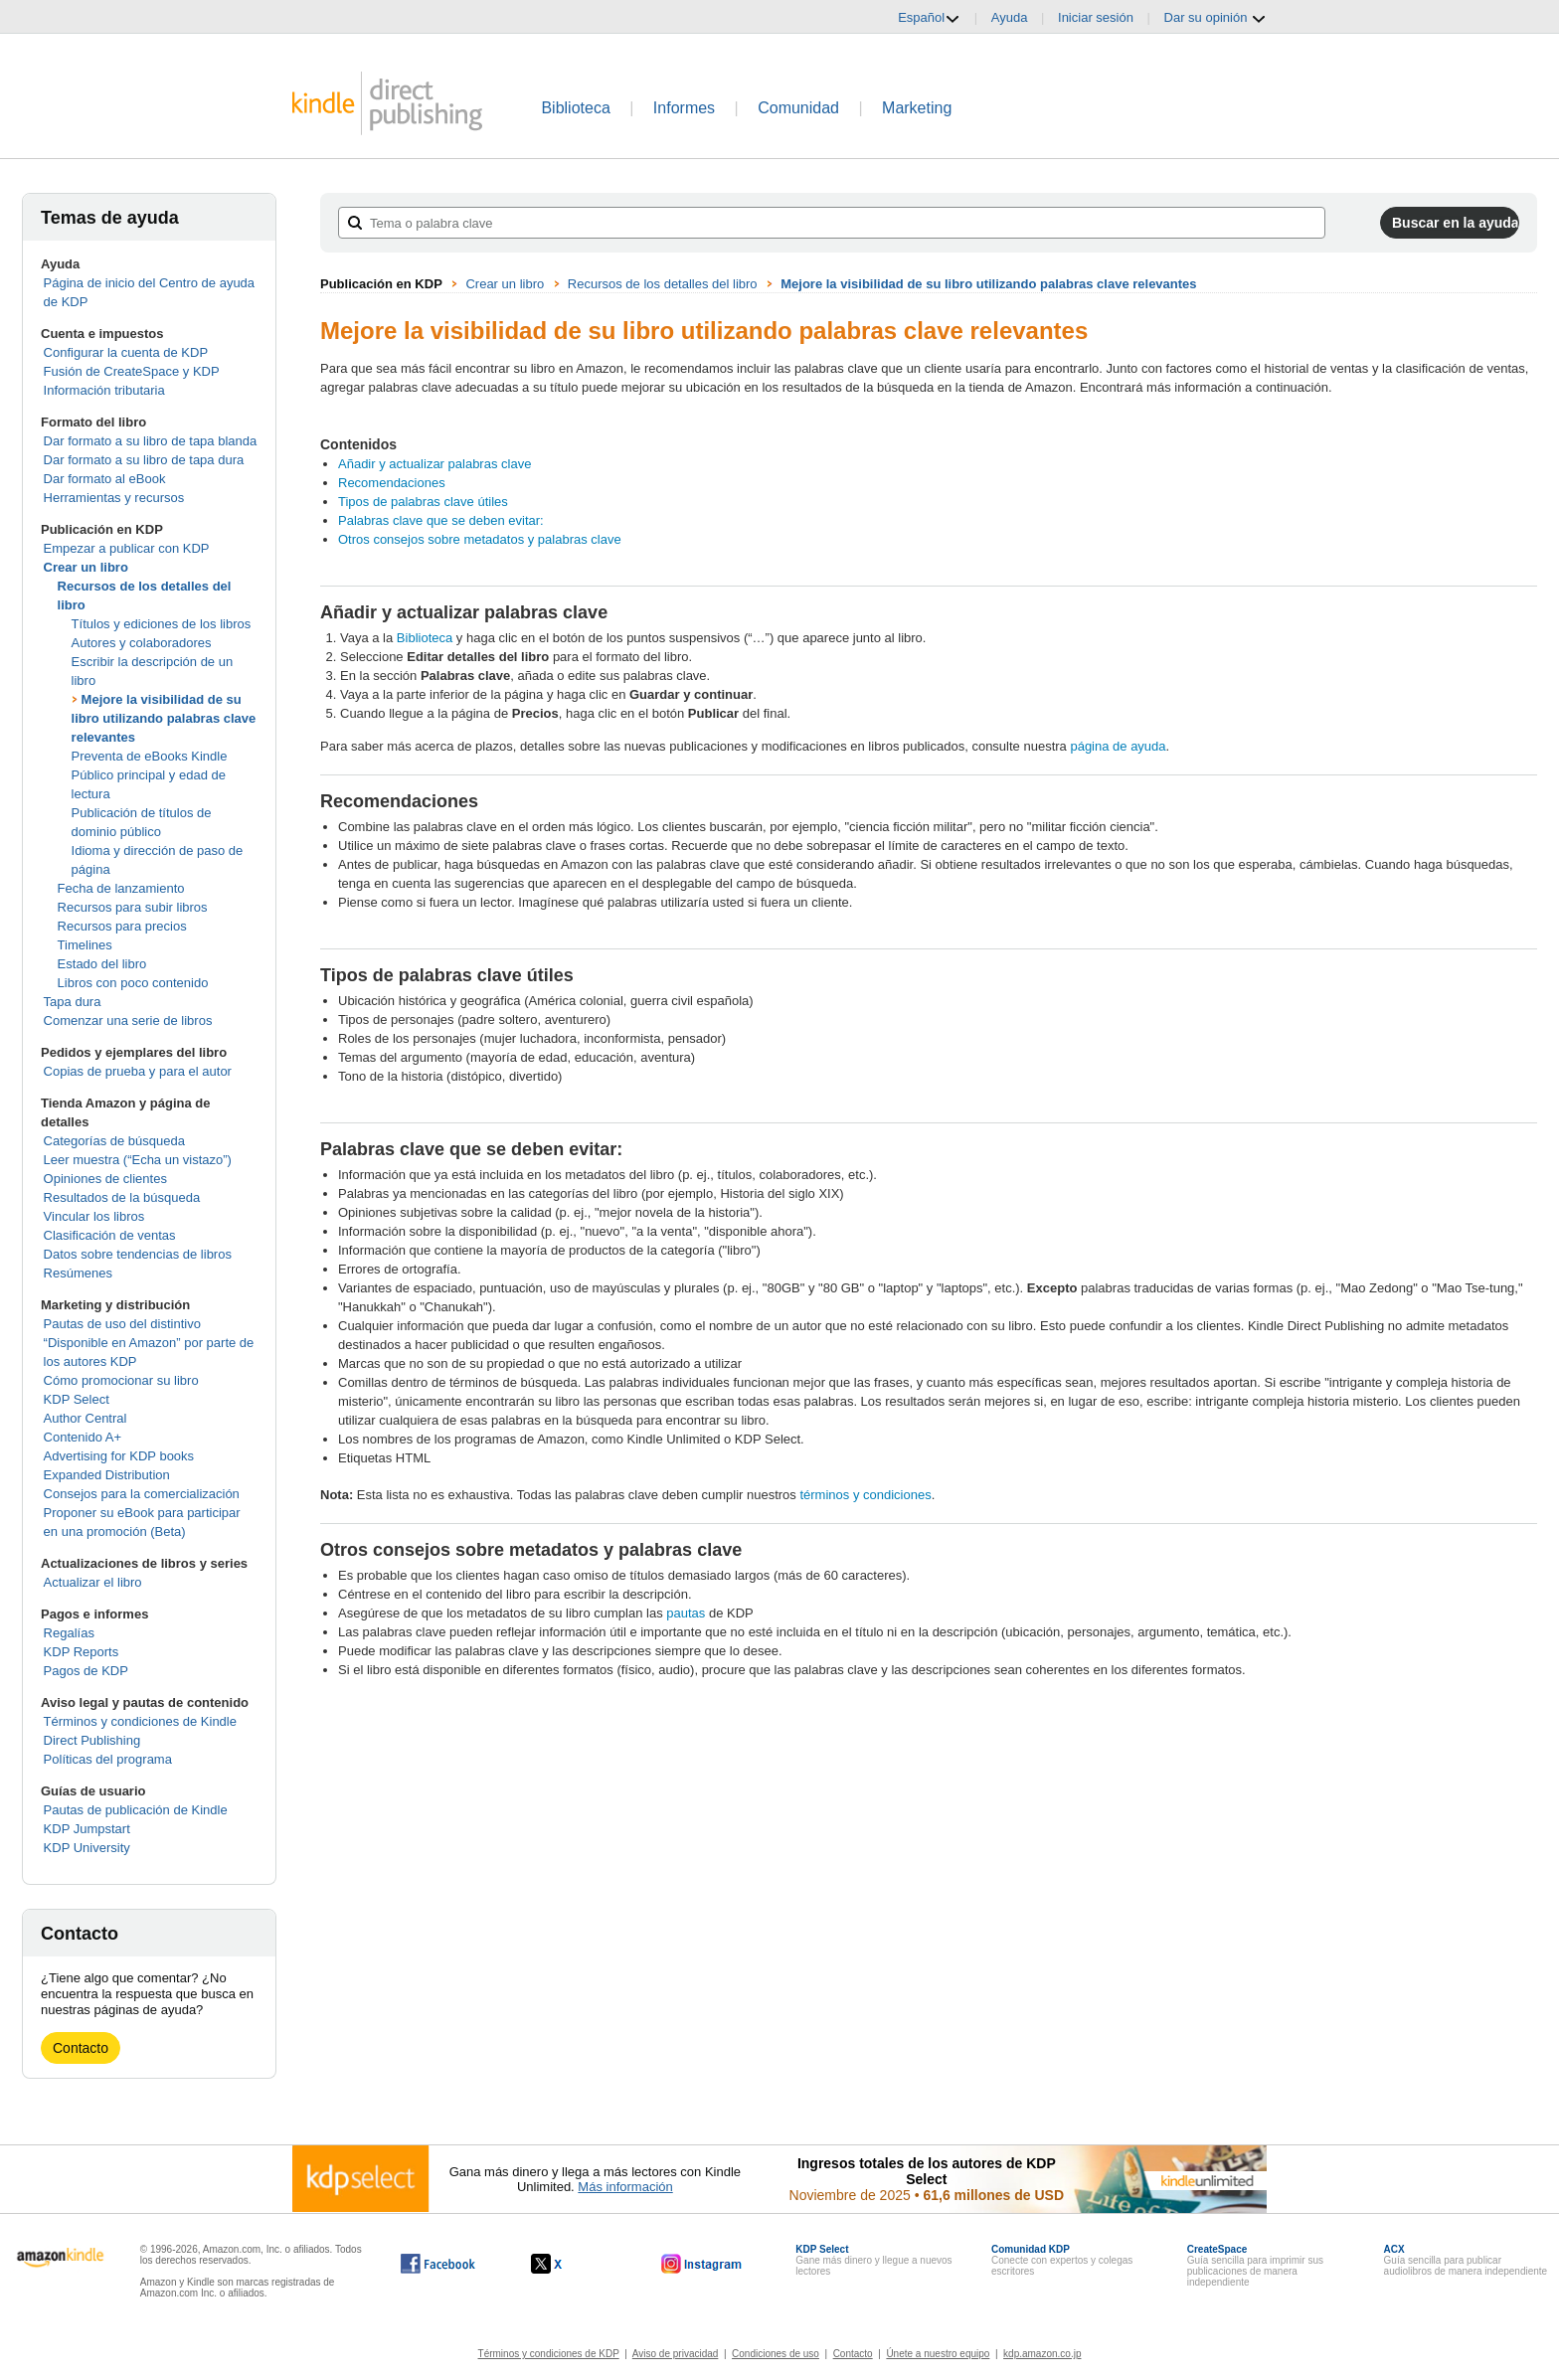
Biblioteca (575, 107)
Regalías (69, 1632)
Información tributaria (104, 390)
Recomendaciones (391, 482)
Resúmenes (78, 1273)
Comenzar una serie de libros (128, 1020)
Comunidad (798, 107)
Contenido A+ (82, 1437)
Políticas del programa (108, 1759)
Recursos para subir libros (133, 907)
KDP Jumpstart (87, 1828)
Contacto (80, 2048)
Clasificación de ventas (110, 1235)
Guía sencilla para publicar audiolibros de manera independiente (1466, 2260)
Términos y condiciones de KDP (548, 2353)
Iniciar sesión (1095, 17)
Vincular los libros (94, 1216)
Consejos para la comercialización (142, 1493)
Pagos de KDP (86, 1670)
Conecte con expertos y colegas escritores (1061, 2260)
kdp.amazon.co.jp (1042, 2353)
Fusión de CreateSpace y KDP (132, 371)
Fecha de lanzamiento (121, 888)
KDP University (87, 1847)
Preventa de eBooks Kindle (150, 756)
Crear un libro (86, 567)
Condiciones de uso (775, 2353)
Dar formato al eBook (105, 478)
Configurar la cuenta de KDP (126, 352)
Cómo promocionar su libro (121, 1380)
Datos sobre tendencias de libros (138, 1254)
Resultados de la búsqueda (122, 1197)
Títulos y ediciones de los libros (162, 623)
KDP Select (76, 1399)
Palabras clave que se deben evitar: (441, 520)
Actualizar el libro (93, 1582)
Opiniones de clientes (105, 1178)
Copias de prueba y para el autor (138, 1071)
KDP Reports (81, 1651)
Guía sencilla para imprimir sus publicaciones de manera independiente (1255, 2266)
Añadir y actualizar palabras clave (434, 463)
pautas (685, 1613)
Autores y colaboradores (142, 642)
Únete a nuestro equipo (937, 2353)
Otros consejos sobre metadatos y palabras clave (479, 539)
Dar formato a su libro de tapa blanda (151, 440)
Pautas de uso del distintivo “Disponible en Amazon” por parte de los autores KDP (149, 1342)
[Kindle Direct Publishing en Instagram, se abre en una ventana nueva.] (702, 2264)
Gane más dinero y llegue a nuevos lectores (873, 2260)
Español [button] (929, 18)
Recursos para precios (122, 926)
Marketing (917, 107)
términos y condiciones (865, 1494)
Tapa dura (72, 1001)
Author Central (85, 1418)
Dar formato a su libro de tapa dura (144, 459)
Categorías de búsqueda (114, 1140)
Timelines (85, 944)
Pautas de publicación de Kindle (136, 1809)
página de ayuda (1117, 746)
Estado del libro (102, 963)
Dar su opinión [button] (1215, 18)
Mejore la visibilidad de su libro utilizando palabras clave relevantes (164, 718)
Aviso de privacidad (675, 2353)
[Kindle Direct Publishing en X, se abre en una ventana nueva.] (567, 2264)
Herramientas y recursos (114, 497)
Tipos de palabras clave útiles (423, 501)
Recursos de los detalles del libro (663, 283)
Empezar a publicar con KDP (127, 548)
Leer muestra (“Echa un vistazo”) (138, 1159)
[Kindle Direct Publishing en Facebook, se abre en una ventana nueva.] (438, 2264)
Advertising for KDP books (119, 1455)
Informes (684, 107)
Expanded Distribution (107, 1474)
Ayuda (1009, 17)
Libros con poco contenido (133, 982)
